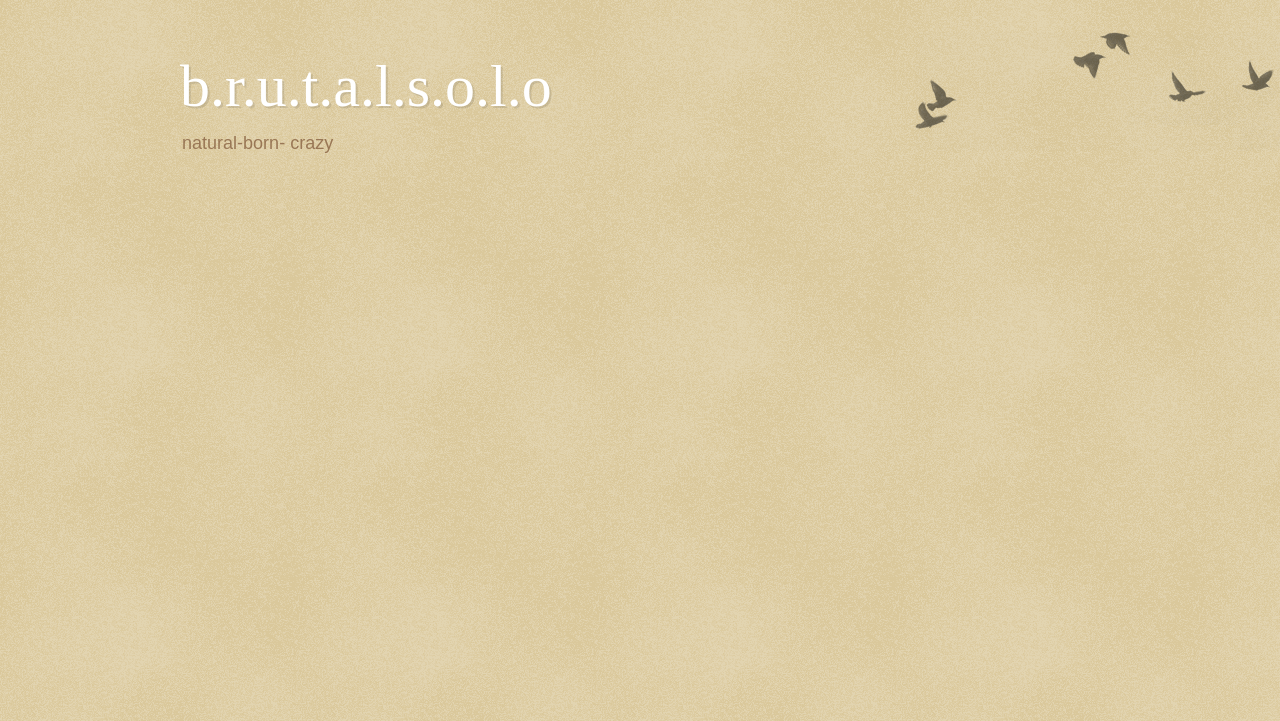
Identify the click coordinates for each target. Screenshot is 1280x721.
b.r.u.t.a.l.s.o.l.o (366, 86)
